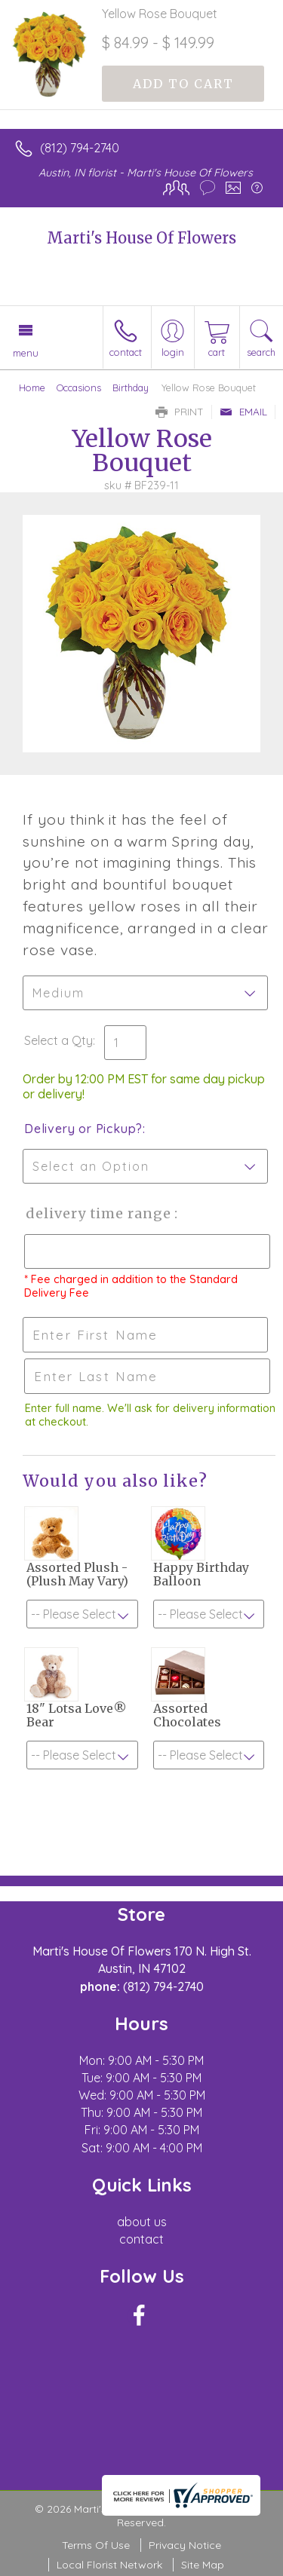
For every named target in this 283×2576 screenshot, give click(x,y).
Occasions (79, 387)
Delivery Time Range (98, 1213)
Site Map (202, 2564)
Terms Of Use (96, 2545)
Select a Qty (58, 1040)
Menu (25, 353)
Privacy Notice (185, 2545)
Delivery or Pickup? (83, 1128)
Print (179, 411)
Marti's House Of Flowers (141, 237)
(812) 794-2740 (79, 147)
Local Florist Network (109, 2564)
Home (32, 387)
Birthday (130, 387)
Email (243, 411)
